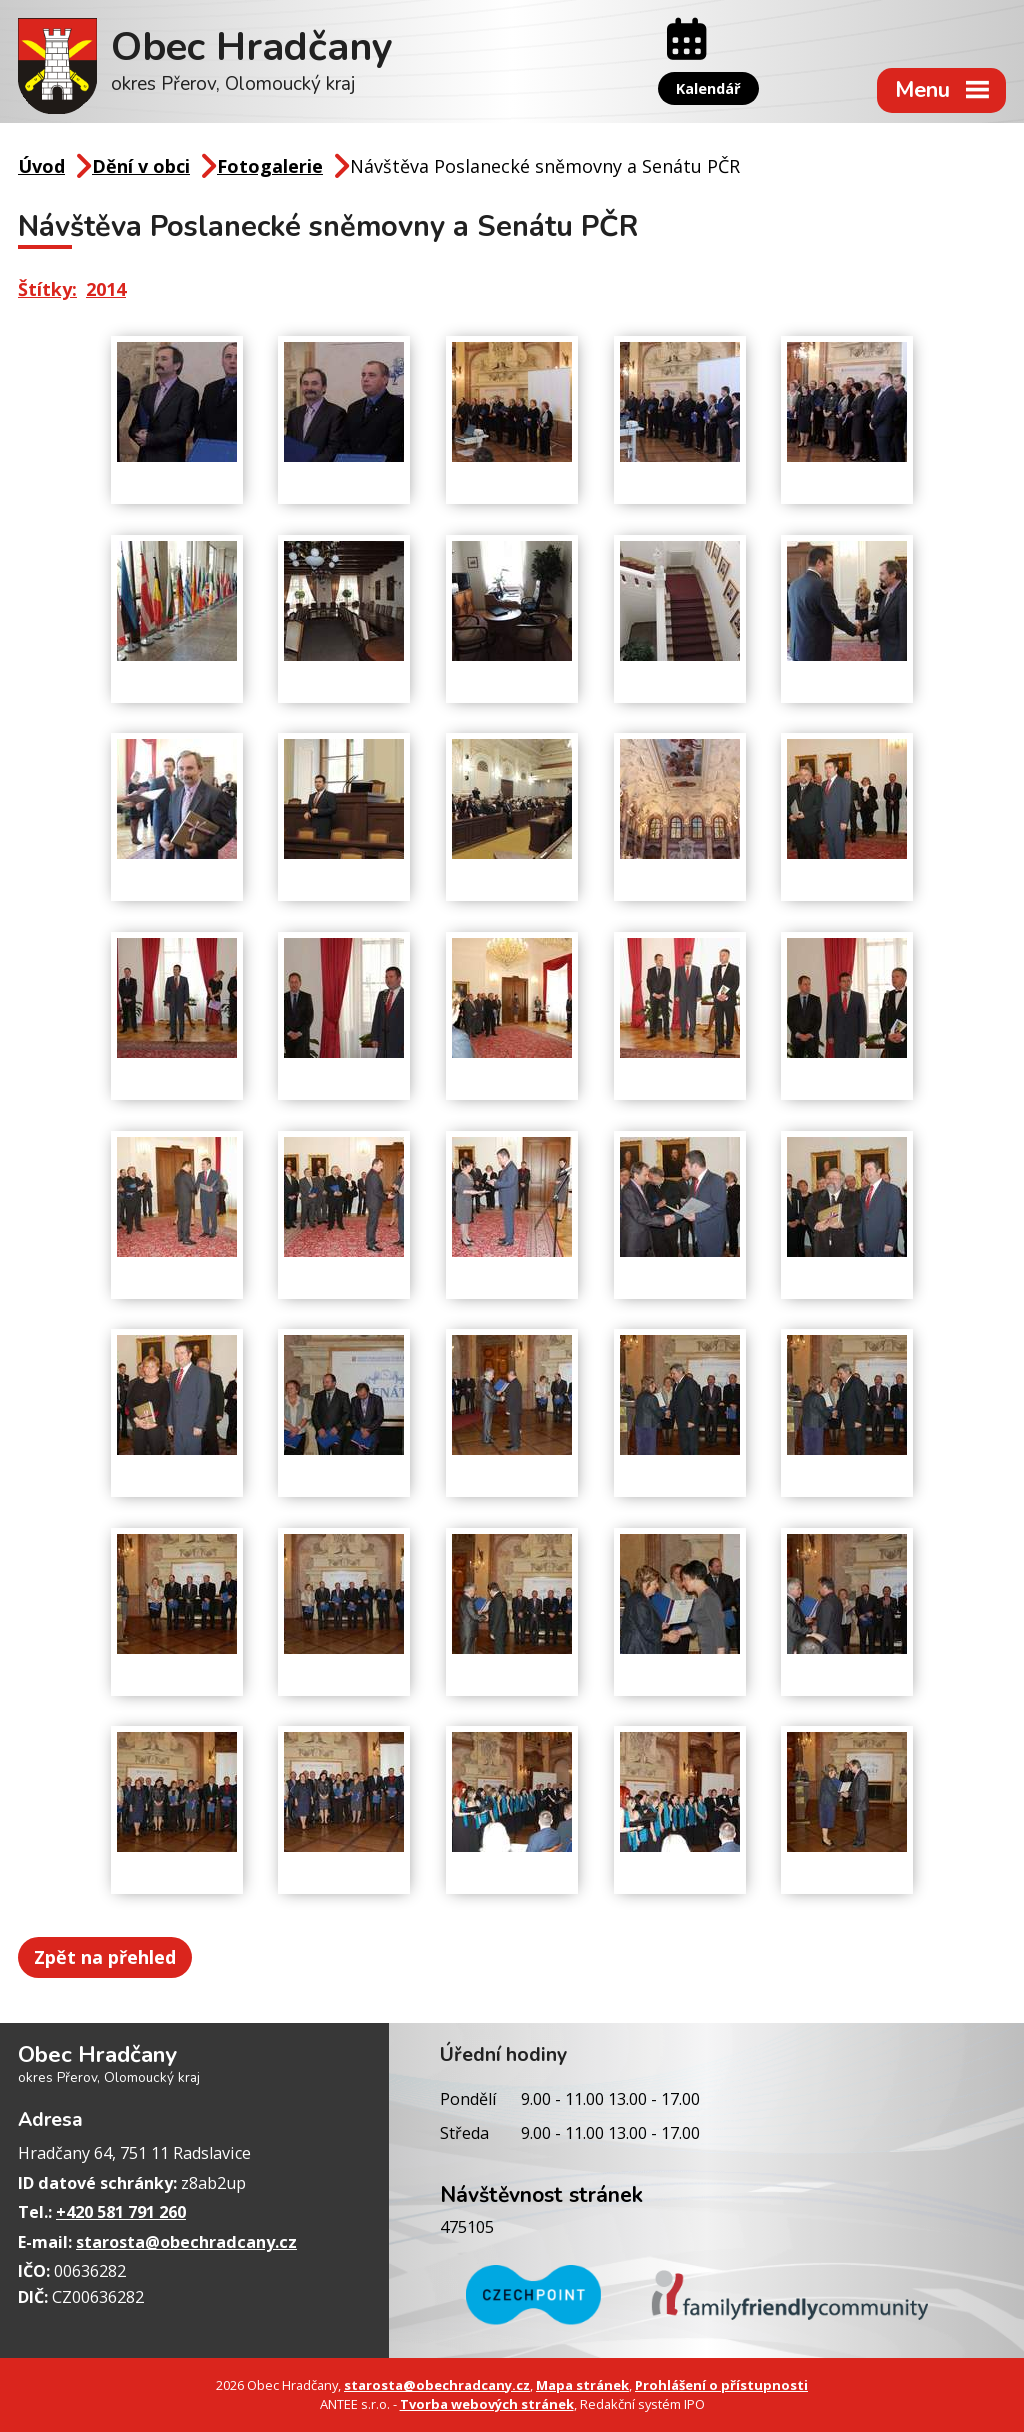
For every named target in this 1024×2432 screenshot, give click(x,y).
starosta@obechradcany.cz (186, 2242)
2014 (106, 289)
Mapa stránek (582, 2385)
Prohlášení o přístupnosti (721, 2385)
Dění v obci (141, 166)
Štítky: (47, 289)
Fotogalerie (270, 166)
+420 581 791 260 (121, 2212)
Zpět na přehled (105, 1957)
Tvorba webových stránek (487, 2404)
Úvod (41, 166)
